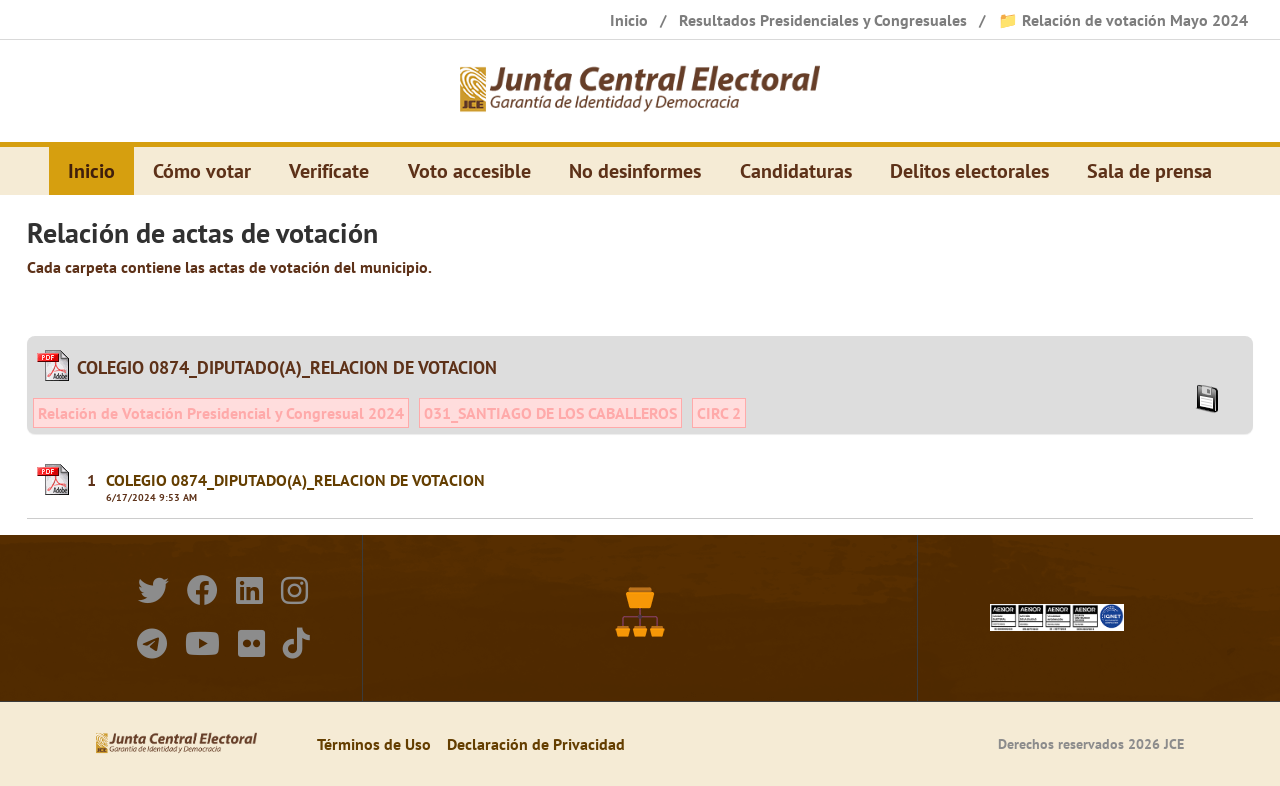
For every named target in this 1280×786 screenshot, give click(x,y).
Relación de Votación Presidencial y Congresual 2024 (221, 413)
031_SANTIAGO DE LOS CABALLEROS (550, 413)
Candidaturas (796, 171)
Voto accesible (469, 171)
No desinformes (635, 171)
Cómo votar (202, 171)
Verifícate (329, 171)
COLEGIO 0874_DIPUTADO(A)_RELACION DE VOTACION (295, 480)
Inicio (91, 171)
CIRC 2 (719, 413)
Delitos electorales (969, 171)
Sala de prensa (1149, 171)
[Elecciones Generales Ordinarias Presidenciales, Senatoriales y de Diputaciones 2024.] (640, 91)
